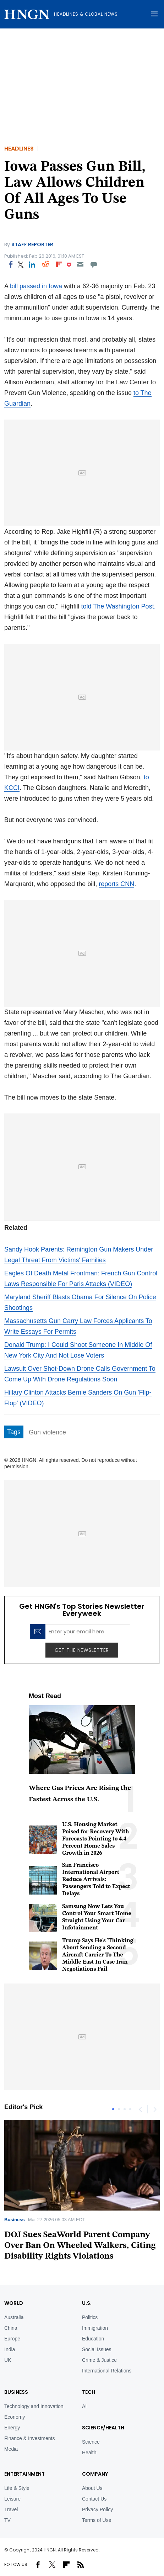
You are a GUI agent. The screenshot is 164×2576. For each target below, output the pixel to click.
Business (14, 2219)
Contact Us (94, 2499)
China (10, 2328)
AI (84, 2406)
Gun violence (47, 1432)
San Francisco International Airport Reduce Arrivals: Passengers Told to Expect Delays (96, 1880)
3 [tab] (125, 2109)
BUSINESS (16, 2392)
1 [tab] (113, 2109)
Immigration (95, 2328)
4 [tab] (130, 2109)
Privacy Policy (97, 2509)
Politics (90, 2317)
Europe (12, 2338)
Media (11, 2449)
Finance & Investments (29, 2438)
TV (7, 2520)
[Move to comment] (94, 264)
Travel (11, 2509)
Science (91, 2442)
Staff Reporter (32, 244)
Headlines (19, 148)
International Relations (106, 2371)
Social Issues (96, 2349)
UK (7, 2360)
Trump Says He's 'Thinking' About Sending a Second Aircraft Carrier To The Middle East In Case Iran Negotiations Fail (98, 1955)
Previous (140, 2109)
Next (154, 2109)
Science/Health (103, 2427)
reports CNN (116, 883)
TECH (88, 2392)
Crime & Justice (99, 2360)
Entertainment (24, 2473)
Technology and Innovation (34, 2406)
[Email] (80, 264)
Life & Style (16, 2488)
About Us (92, 2488)
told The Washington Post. (118, 606)
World (13, 2303)
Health (89, 2452)
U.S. (87, 2303)
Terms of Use (96, 2520)
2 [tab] (119, 2109)
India (9, 2349)
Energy (12, 2427)
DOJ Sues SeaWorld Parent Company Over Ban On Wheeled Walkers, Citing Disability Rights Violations (80, 2246)
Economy (14, 2417)
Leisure (12, 2499)
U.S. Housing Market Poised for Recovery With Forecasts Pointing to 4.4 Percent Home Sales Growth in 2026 (95, 1839)
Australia (13, 2317)
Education (93, 2338)
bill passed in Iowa (36, 286)
